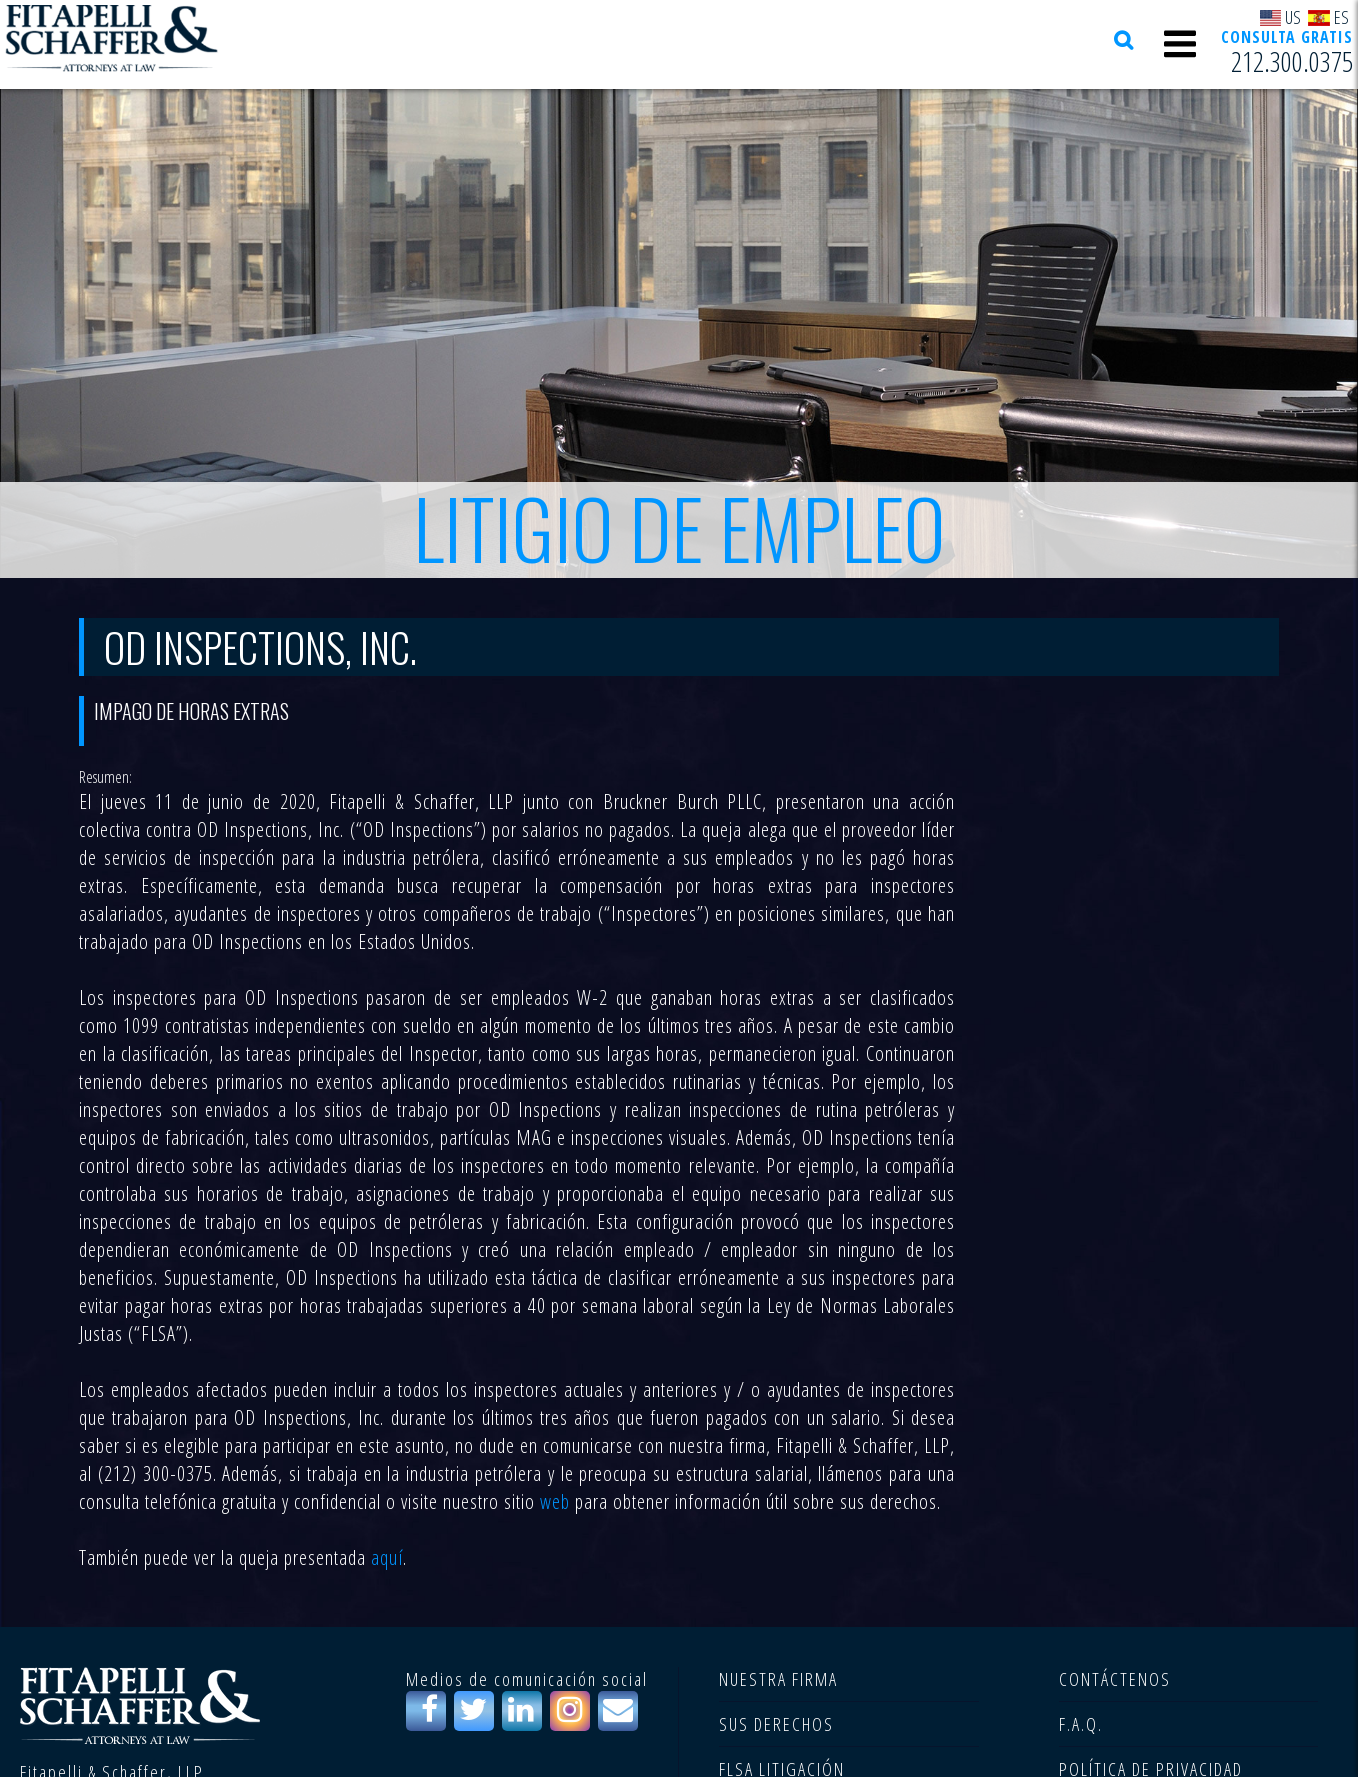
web (555, 1501)
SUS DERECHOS (776, 1724)
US (1281, 16)
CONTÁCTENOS (1115, 1679)
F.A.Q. (1081, 1724)
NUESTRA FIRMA (778, 1679)
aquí (387, 1557)
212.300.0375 (1292, 61)
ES (1328, 16)
